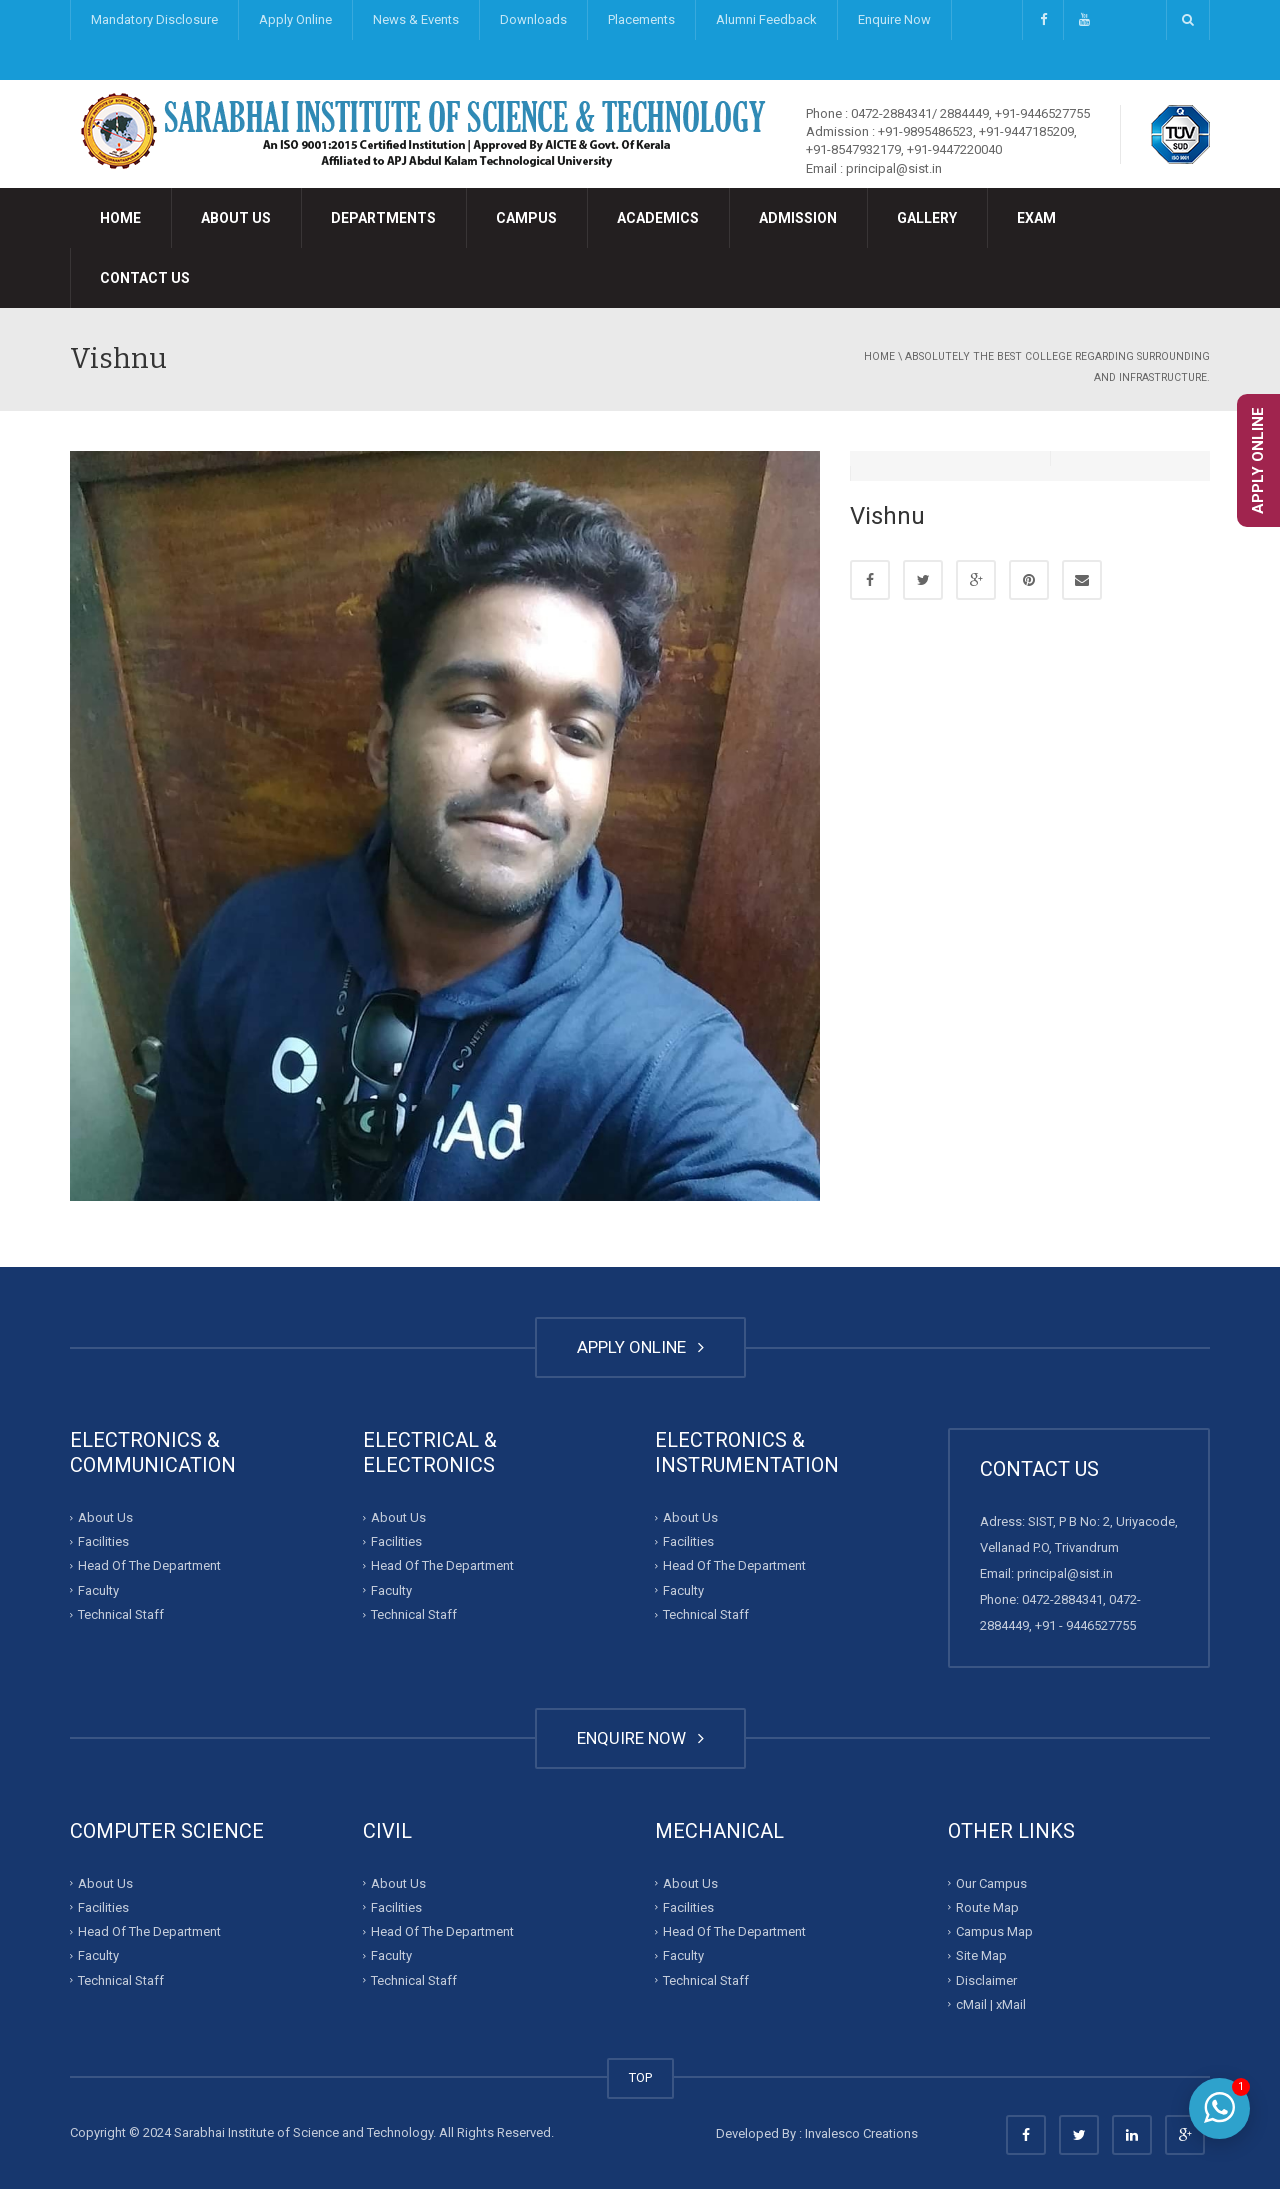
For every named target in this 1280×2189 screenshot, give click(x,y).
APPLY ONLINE (640, 1347)
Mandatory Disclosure (154, 19)
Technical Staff (121, 1614)
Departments (383, 218)
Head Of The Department (149, 1565)
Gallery (927, 218)
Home (120, 218)
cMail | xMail (991, 2004)
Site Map (981, 1955)
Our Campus (991, 1882)
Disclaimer (986, 1979)
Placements (641, 19)
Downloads (533, 19)
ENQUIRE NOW (640, 1738)
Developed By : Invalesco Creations (817, 2133)
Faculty (98, 1590)
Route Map (987, 1907)
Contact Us (145, 278)
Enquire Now (894, 19)
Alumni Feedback (766, 19)
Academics (658, 218)
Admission (798, 218)
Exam (1036, 218)
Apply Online (295, 19)
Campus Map (994, 1931)
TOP (640, 2077)
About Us (236, 218)
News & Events (416, 19)
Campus (526, 218)
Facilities (103, 1541)
